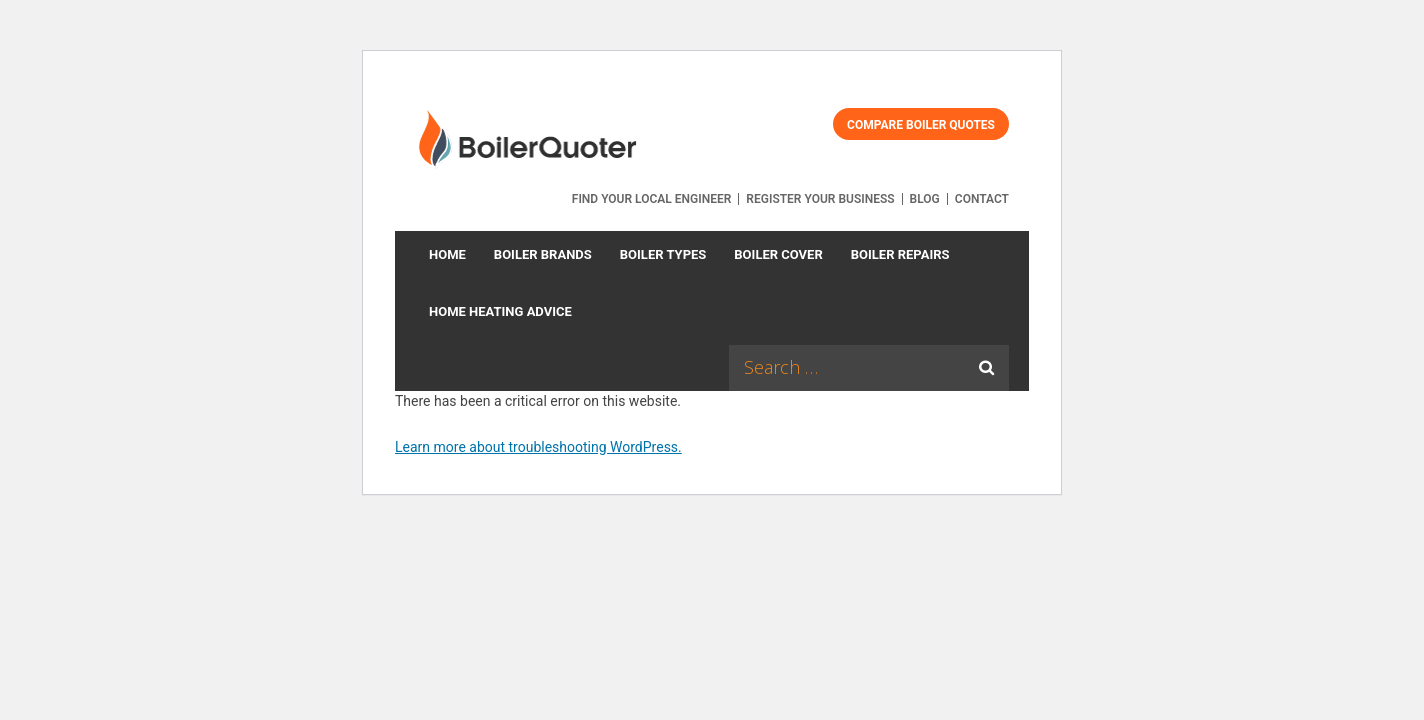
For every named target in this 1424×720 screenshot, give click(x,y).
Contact (982, 199)
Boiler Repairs (900, 254)
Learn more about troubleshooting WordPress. (538, 447)
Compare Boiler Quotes (921, 125)
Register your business (820, 199)
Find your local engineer (652, 199)
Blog (925, 199)
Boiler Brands (543, 254)
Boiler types (663, 254)
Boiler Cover (778, 254)
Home (447, 254)
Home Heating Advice (500, 311)
